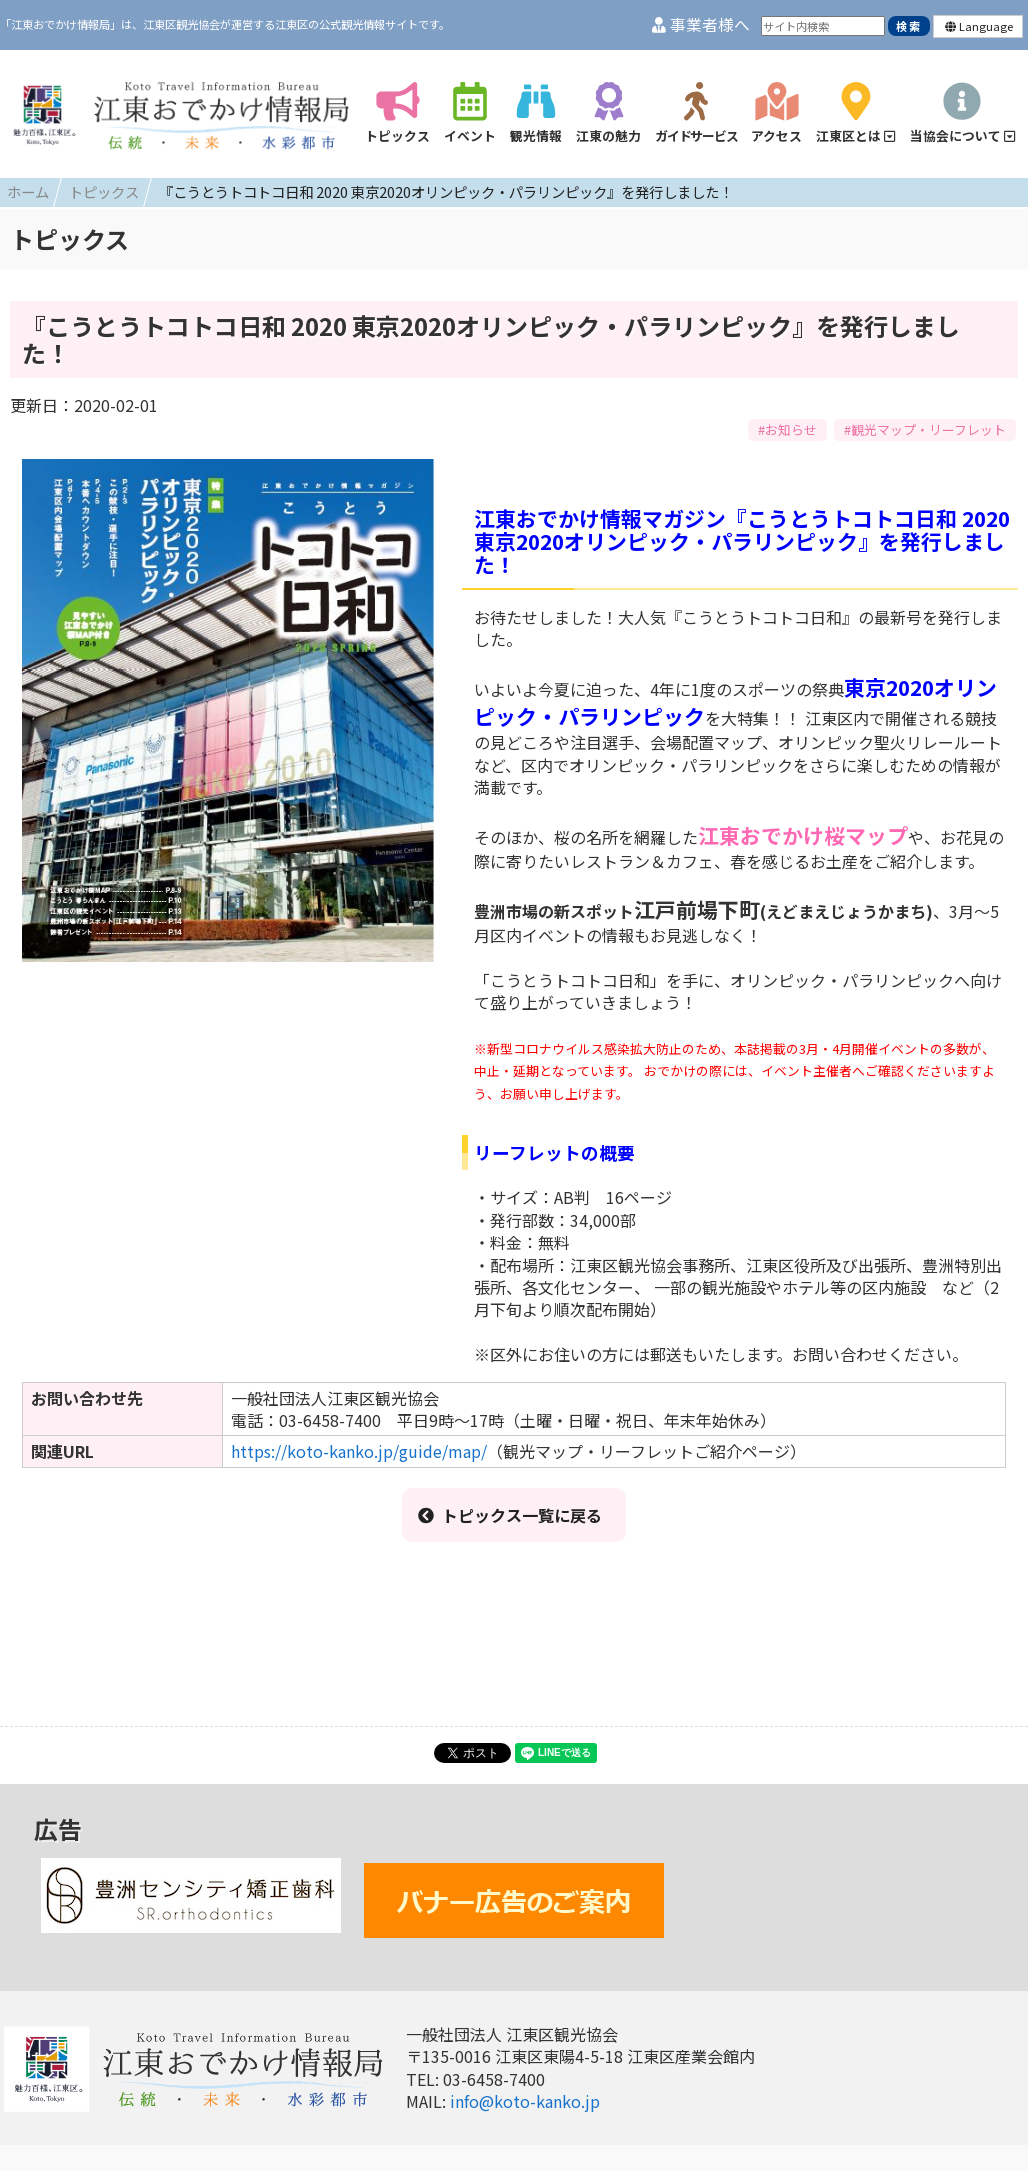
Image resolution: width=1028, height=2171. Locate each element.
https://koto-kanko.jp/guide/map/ (359, 1451)
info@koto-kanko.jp (525, 2101)
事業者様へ (701, 24)
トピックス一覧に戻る (510, 1515)
